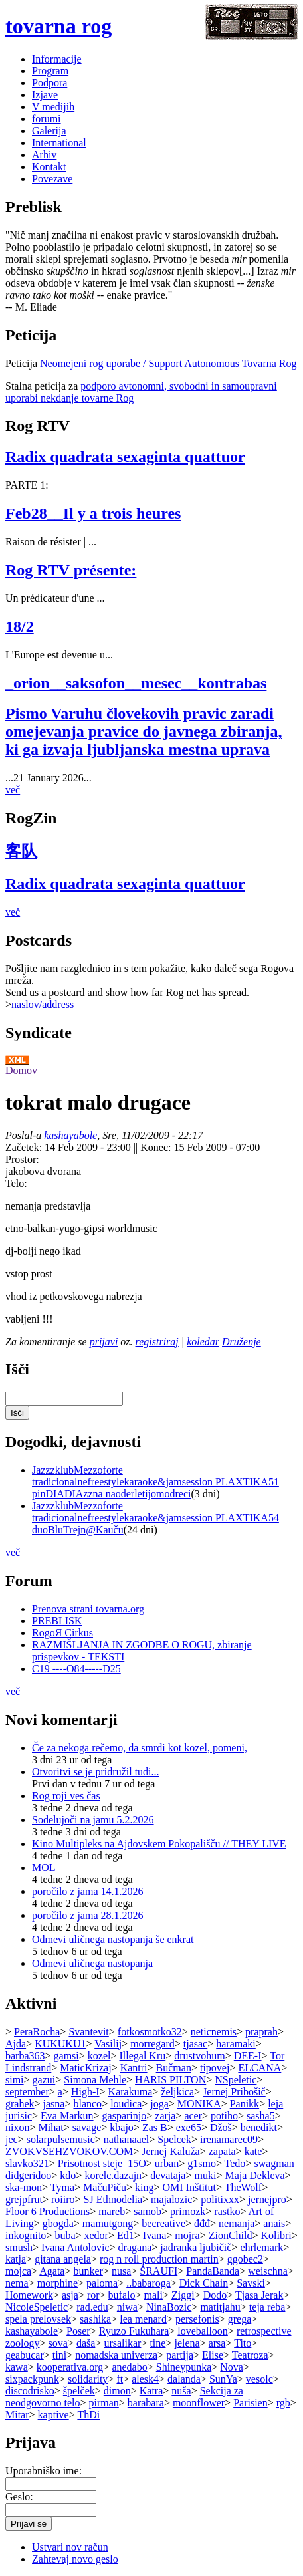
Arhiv (44, 154)
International (59, 142)
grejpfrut (24, 2199)
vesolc (259, 2378)
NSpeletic (235, 2079)
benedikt (259, 2127)
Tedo (235, 2163)
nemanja (236, 2223)
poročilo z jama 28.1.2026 (88, 1915)
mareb (111, 2211)
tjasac (195, 2043)
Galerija (49, 130)
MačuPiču (104, 2187)
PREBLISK (57, 1620)
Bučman (173, 2067)
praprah (261, 2031)
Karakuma (130, 2091)
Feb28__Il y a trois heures (93, 513)
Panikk (244, 2103)
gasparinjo (124, 2115)
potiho (224, 2115)
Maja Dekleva (254, 2175)
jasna (54, 2103)
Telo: (16, 1183)
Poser (78, 2331)
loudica (126, 2103)
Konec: (156, 1147)
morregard (152, 2043)
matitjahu (220, 2307)
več (12, 789)
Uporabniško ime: (43, 2470)
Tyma (62, 2187)
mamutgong (107, 2223)
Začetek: (25, 1147)
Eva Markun (67, 2115)
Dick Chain (203, 2283)
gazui (44, 2079)
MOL (44, 1867)
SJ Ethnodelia (113, 2199)
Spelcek (174, 2139)
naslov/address (42, 1004)
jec (11, 2139)
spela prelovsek (38, 2319)
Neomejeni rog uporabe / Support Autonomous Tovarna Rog (168, 363)
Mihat (50, 2127)
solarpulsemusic (61, 2139)
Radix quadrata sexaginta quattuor (125, 456)
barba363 (25, 2055)
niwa (127, 2307)
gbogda (58, 2223)
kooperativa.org (70, 2367)
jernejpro (267, 2199)
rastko (227, 2211)
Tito (242, 2343)
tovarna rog (58, 26)
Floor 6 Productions (47, 2211)
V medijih (53, 106)
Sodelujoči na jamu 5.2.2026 (93, 1819)
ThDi (88, 2414)
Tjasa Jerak (259, 2295)
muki (205, 2175)
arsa (217, 2343)
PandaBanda (212, 2271)
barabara (146, 2402)
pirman (103, 2402)
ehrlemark (261, 2247)
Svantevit (88, 2031)
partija (179, 2355)
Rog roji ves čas (66, 1795)
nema (17, 2283)
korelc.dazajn (113, 2175)
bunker (87, 2271)
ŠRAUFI (158, 2271)
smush (19, 2247)
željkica (177, 2091)
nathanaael (126, 2139)
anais (274, 2223)
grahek (20, 2103)
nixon (17, 2127)
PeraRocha (37, 2031)
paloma (102, 2283)
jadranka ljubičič (195, 2247)
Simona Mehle (95, 2079)
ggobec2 (245, 2259)
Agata (51, 2271)
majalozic (171, 2199)
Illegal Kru (143, 2055)
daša (85, 2343)
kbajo (122, 2127)
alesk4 (145, 2378)
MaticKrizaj (85, 2067)
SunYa (223, 2378)
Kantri (134, 2067)
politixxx (220, 2199)
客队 (21, 851)
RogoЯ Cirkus (62, 1632)
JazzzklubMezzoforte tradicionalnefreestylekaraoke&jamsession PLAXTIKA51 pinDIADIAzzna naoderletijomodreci (155, 1481)
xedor (96, 2235)
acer (193, 2115)
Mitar (17, 2414)
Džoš (221, 2127)
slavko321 (27, 2163)
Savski (251, 2283)
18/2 (19, 626)
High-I (85, 2091)
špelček (79, 2390)
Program (50, 70)
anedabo (129, 2367)
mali (153, 2295)
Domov (21, 1070)
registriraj (157, 1341)
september (27, 2091)
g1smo (201, 2163)
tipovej (214, 2067)
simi (14, 2079)
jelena (186, 2343)
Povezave (52, 178)
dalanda (184, 2378)
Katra (151, 2390)
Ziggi (183, 2295)
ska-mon (23, 2187)
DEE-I (248, 2055)
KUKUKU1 (60, 2043)
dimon (117, 2390)
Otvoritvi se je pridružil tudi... (95, 1771)
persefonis (197, 2319)
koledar (203, 1341)
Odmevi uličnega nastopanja (92, 1963)
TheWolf (243, 2187)
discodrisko (29, 2390)
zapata (222, 2151)
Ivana (155, 2235)
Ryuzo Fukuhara (134, 2331)
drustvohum (199, 2055)
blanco (87, 2103)
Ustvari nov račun (70, 2547)
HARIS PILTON (170, 2079)
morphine (57, 2283)
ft (119, 2378)
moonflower (199, 2402)
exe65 (188, 2127)
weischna (268, 2271)
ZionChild (230, 2235)
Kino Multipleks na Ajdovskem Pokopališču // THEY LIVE (159, 1843)
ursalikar (122, 2343)
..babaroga (148, 2283)
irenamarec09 (229, 2139)
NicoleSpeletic (36, 2307)
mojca (18, 2271)
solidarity (88, 2378)
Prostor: (22, 1159)
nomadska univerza (116, 2355)
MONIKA (199, 2103)
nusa (121, 2271)
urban (167, 2163)
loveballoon (202, 2331)
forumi (46, 118)
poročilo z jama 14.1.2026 (88, 1891)
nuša (181, 2390)
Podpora (49, 82)
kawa (16, 2367)
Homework (29, 2295)
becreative (163, 2223)
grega (240, 2319)
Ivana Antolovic (75, 2247)
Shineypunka (184, 2367)
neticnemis (214, 2031)
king (144, 2187)
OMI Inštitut (188, 2187)
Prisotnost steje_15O (102, 2163)
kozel (99, 2055)
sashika (95, 2319)
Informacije (57, 58)
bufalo (122, 2295)
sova (58, 2343)
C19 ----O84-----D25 (76, 1668)
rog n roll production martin (159, 2259)
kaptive (53, 2414)
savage (87, 2127)
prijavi (104, 1341)
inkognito (25, 2235)
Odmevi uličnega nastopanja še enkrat (112, 1939)
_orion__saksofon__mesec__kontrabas (135, 683)
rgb (283, 2402)
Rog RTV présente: (70, 570)
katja (15, 2259)
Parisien (250, 2402)
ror (93, 2295)
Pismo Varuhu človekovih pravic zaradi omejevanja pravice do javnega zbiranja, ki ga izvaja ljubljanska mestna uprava (143, 731)
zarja (165, 2115)
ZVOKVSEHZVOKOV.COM (69, 2151)
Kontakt (49, 166)
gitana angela (63, 2259)
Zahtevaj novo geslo (75, 2559)
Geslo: (19, 2496)
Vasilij (108, 2043)
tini (59, 2355)
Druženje (241, 1341)
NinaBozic (168, 2307)
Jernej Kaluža (171, 2151)
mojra (187, 2235)
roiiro (63, 2199)
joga (159, 2103)
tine (157, 2343)
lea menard (143, 2319)
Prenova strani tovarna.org (88, 1608)
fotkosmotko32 (150, 2031)
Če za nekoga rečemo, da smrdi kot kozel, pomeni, (139, 1747)
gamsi (66, 2055)
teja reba (267, 2307)
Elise (212, 2355)
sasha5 (261, 2115)
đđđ (202, 2223)
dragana (135, 2247)
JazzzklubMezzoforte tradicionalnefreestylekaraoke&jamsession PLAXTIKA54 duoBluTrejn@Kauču (155, 1517)
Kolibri (276, 2235)
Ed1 (125, 2235)
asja (70, 2295)
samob (147, 2211)
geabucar (24, 2355)
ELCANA (259, 2067)
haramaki (236, 2043)
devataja (167, 2175)
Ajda (15, 2043)
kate (253, 2151)
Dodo (215, 2295)
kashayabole (70, 1135)
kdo (68, 2175)
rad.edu (92, 2307)
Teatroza (250, 2355)
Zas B (154, 2127)
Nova (231, 2367)
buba (64, 2235)
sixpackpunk (32, 2378)
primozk (187, 2211)
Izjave (45, 94)
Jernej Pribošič (234, 2091)
